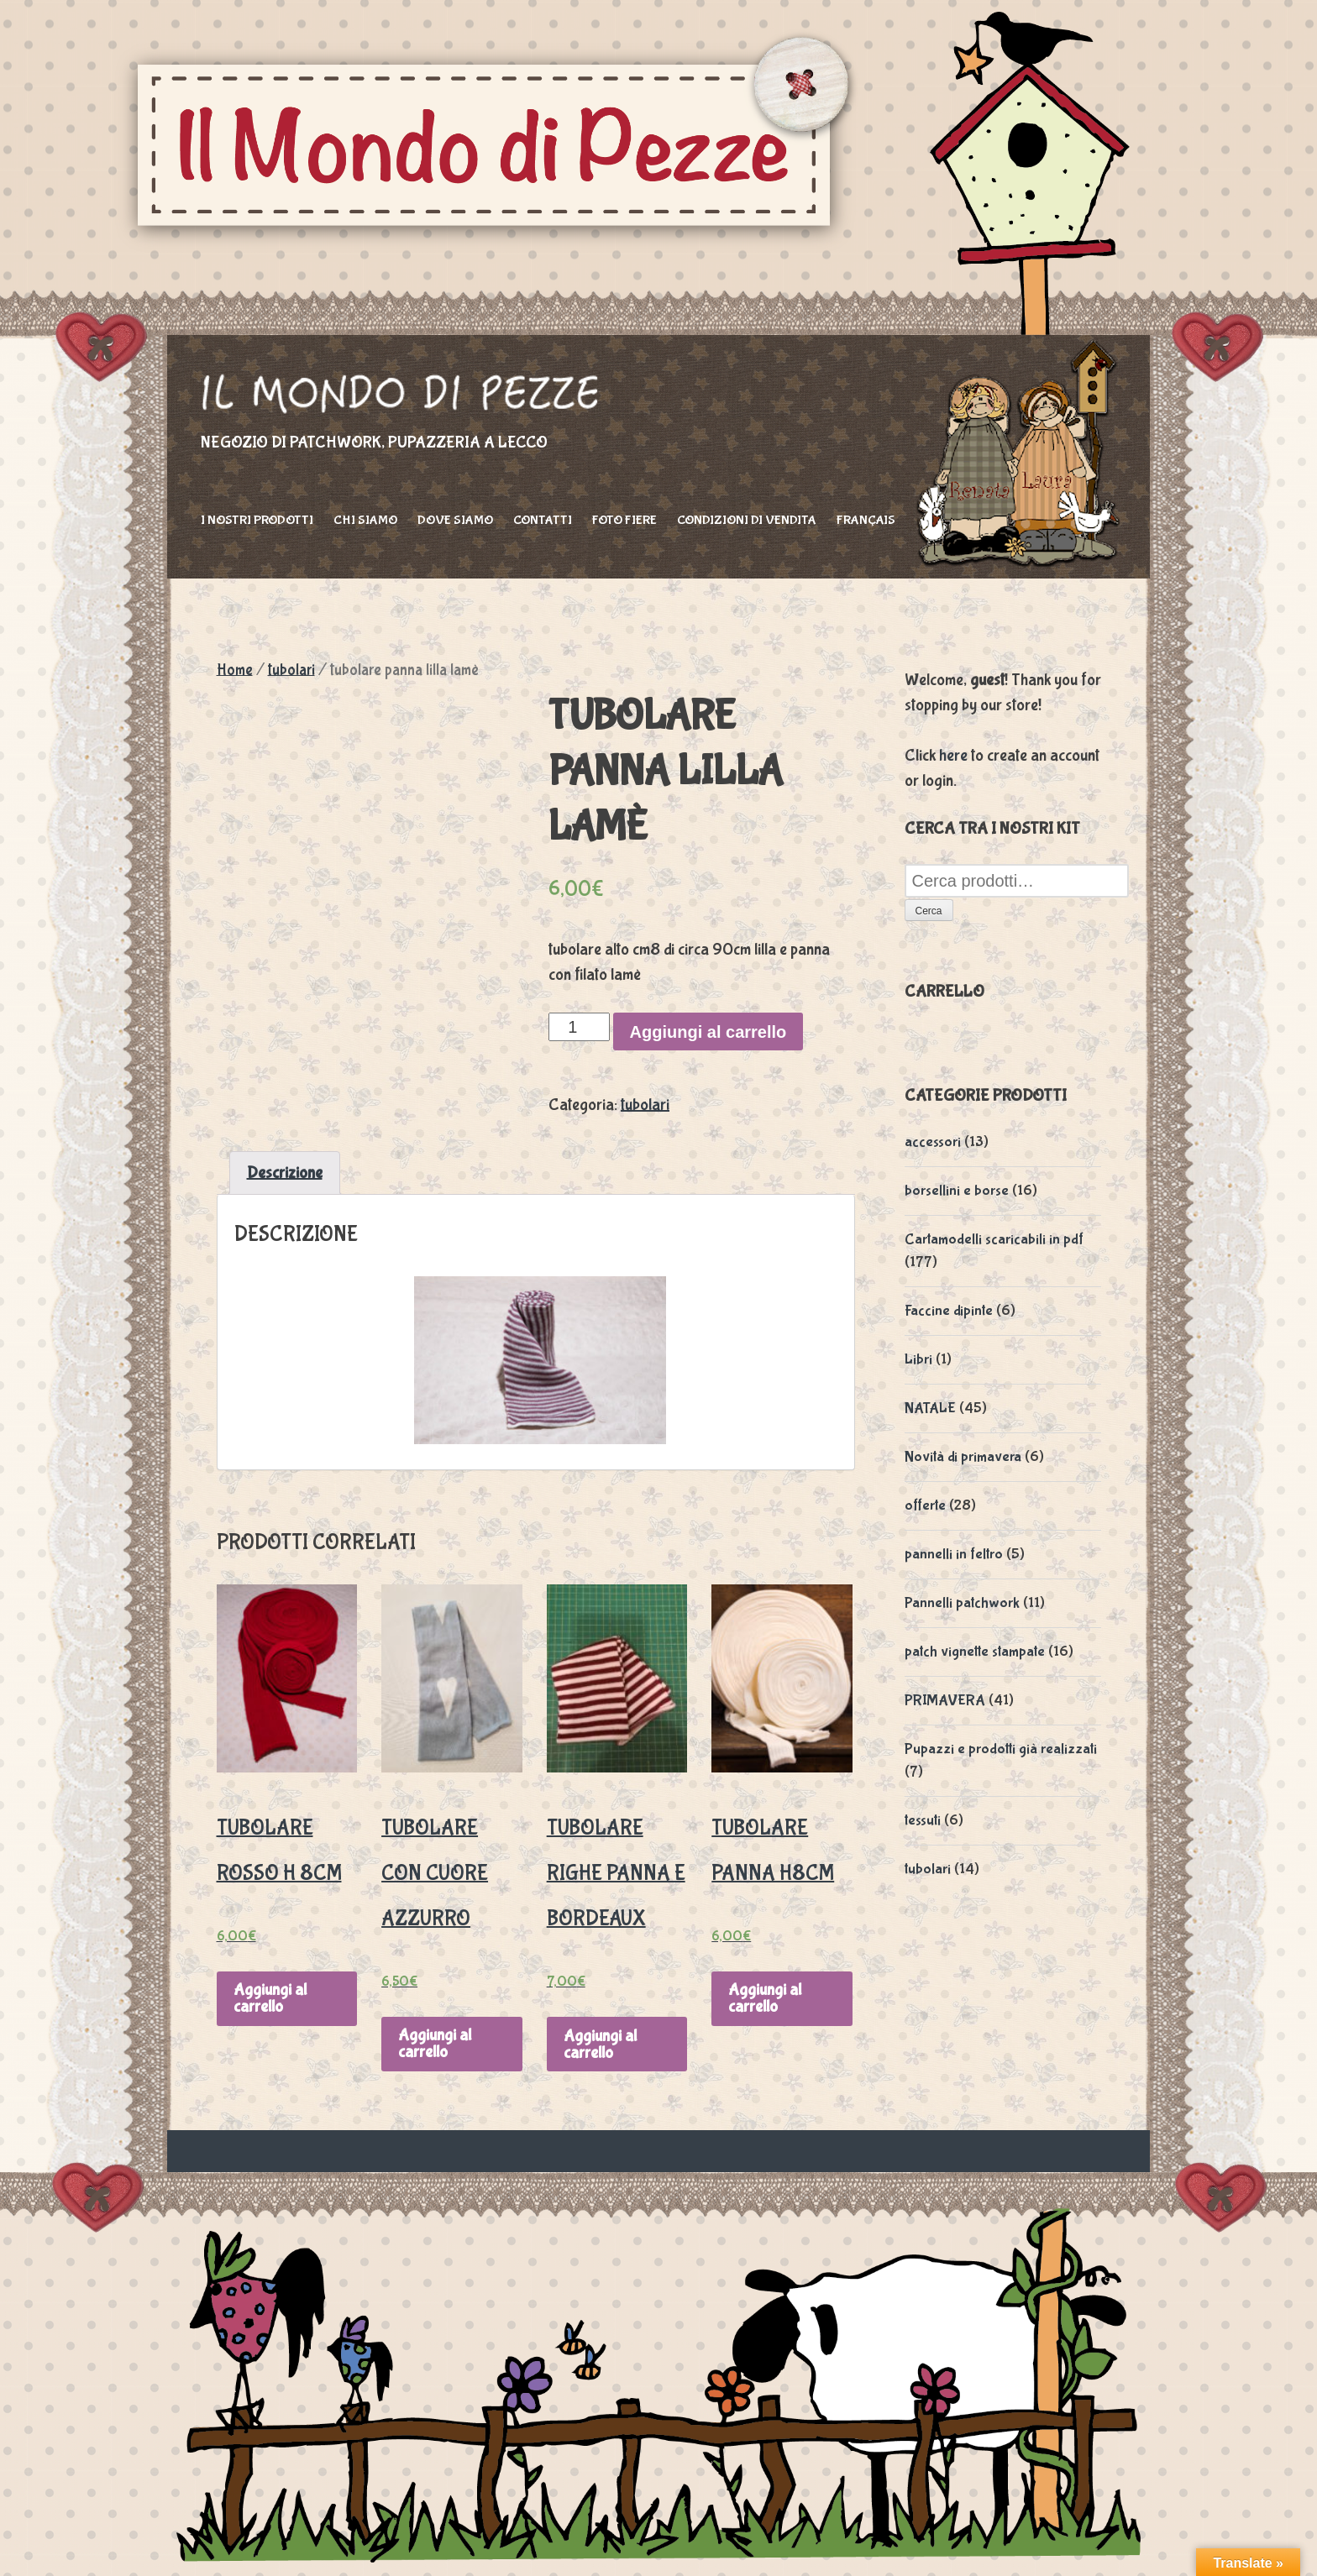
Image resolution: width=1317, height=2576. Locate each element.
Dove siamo (455, 520)
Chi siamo (365, 520)
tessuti (923, 1821)
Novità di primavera (963, 1457)
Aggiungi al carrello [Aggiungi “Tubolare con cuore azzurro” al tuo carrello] (434, 2043)
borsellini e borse (957, 1191)
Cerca (929, 911)
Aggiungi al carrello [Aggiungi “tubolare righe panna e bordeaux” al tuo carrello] (600, 2044)
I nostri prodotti (257, 520)
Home (235, 670)
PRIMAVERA (945, 1700)
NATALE (930, 1408)
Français (866, 520)
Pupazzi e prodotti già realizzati (1001, 1749)
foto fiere (624, 520)
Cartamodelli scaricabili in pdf (994, 1240)
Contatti (542, 520)
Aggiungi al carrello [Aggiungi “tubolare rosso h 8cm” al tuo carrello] (270, 1998)
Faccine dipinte (949, 1311)
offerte (925, 1506)
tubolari (291, 670)
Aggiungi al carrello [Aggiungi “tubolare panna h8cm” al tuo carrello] (764, 1998)
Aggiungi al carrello (708, 1032)
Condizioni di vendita (746, 520)
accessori (933, 1142)
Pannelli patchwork (962, 1603)
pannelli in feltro (954, 1554)
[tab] (284, 1173)
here (953, 755)
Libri (918, 1360)
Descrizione (285, 1172)
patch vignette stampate (975, 1652)
